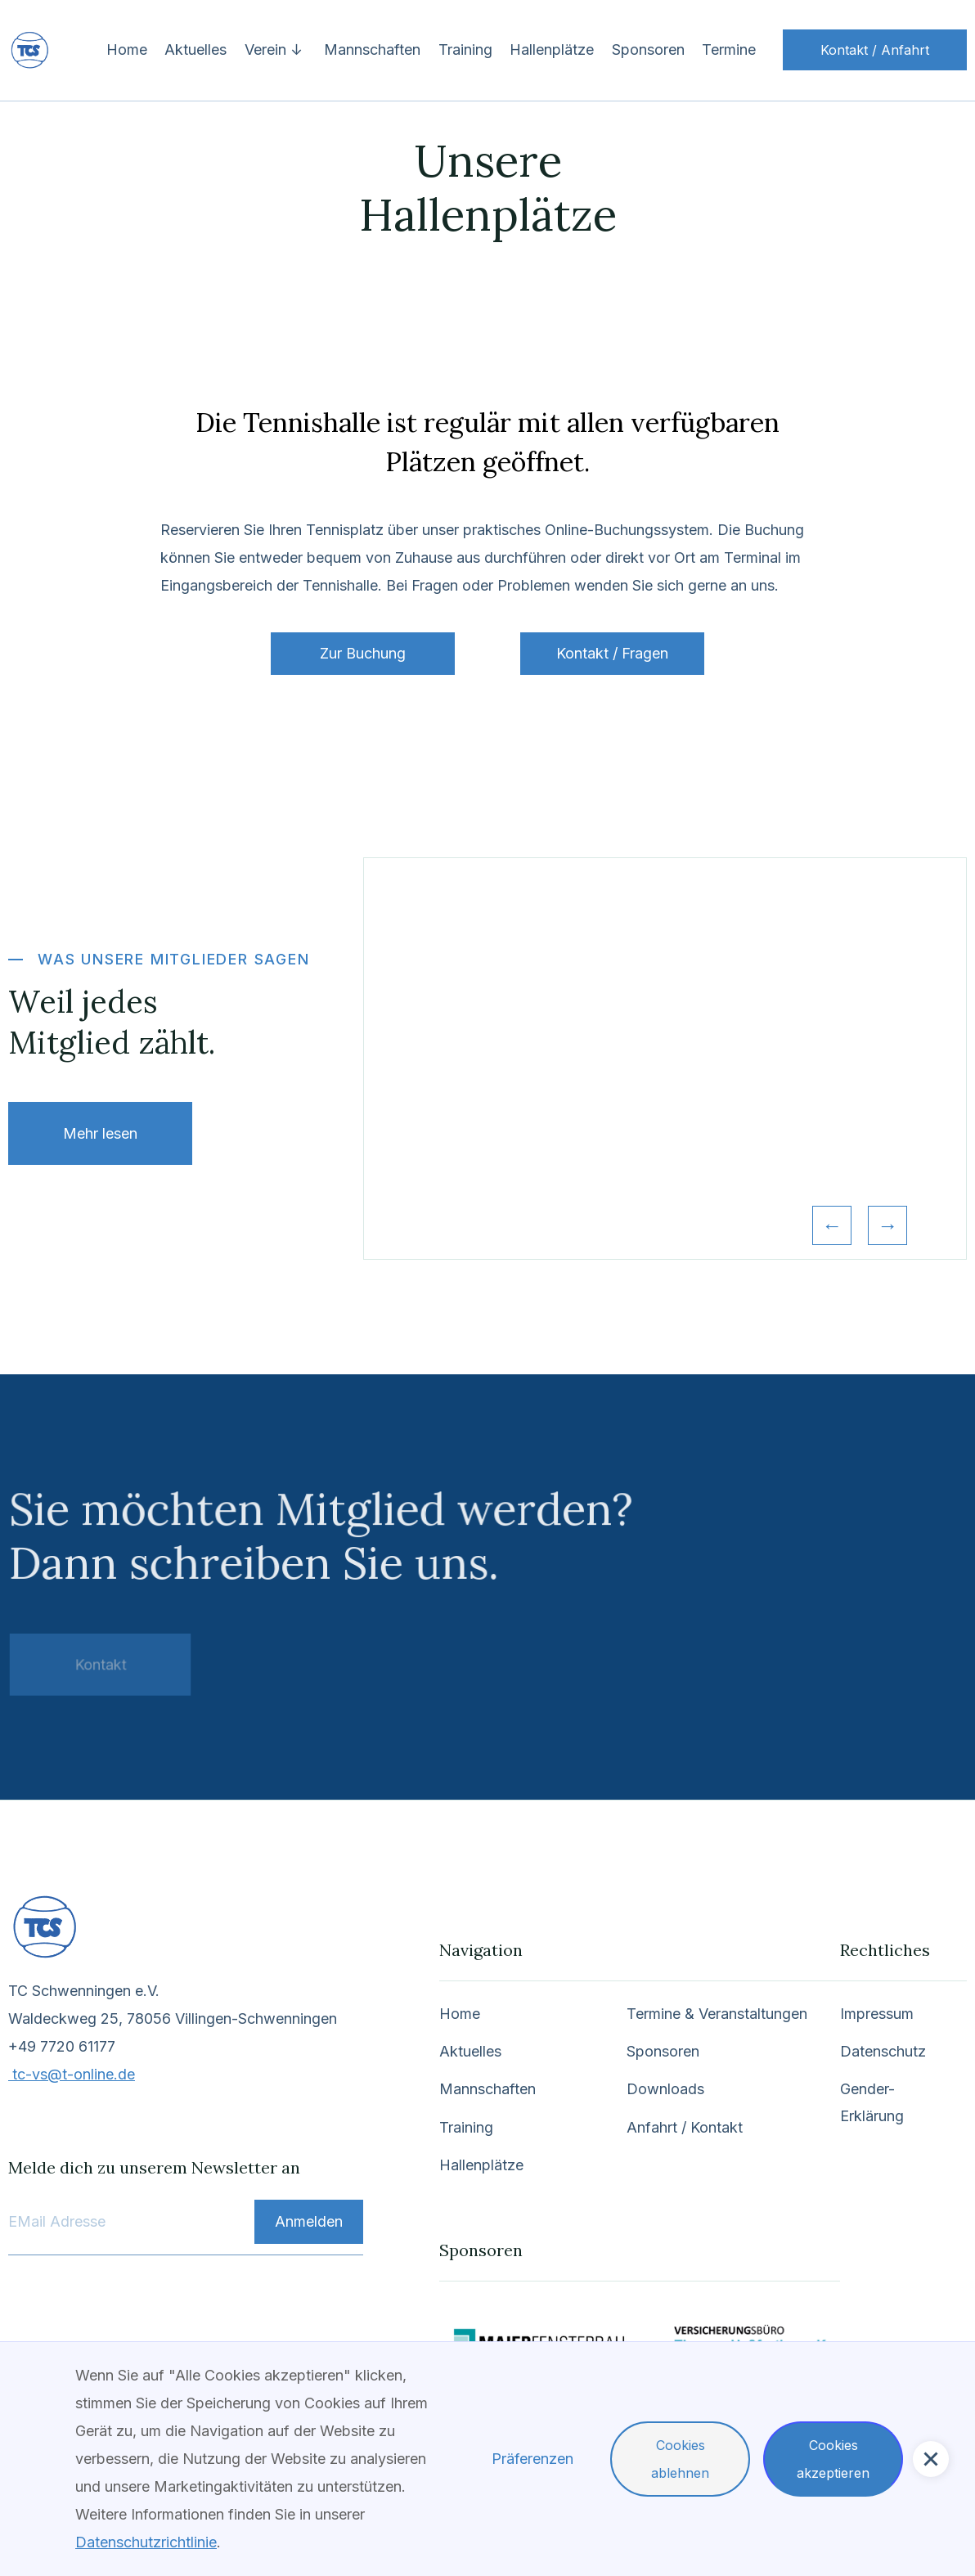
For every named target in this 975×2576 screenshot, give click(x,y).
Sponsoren (648, 49)
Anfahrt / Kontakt (683, 2129)
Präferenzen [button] (532, 2458)
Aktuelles (195, 49)
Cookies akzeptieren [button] (833, 2459)
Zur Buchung (363, 653)
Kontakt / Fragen (612, 653)
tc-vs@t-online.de (75, 2077)
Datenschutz (880, 2054)
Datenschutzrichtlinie (146, 2542)
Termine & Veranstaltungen (715, 2016)
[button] (276, 50)
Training (465, 49)
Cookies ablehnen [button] (680, 2459)
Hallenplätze (552, 49)
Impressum (874, 2016)
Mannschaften (372, 49)
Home (126, 49)
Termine (729, 49)
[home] (69, 50)
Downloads (664, 2092)
